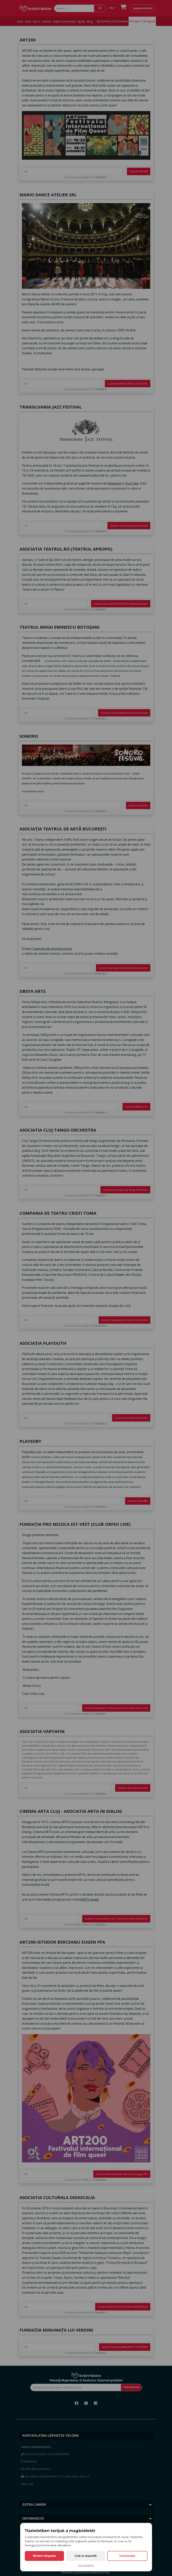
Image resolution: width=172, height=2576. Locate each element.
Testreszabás (127, 2555)
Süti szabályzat (86, 2565)
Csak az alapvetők (86, 2555)
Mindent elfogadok (44, 2555)
